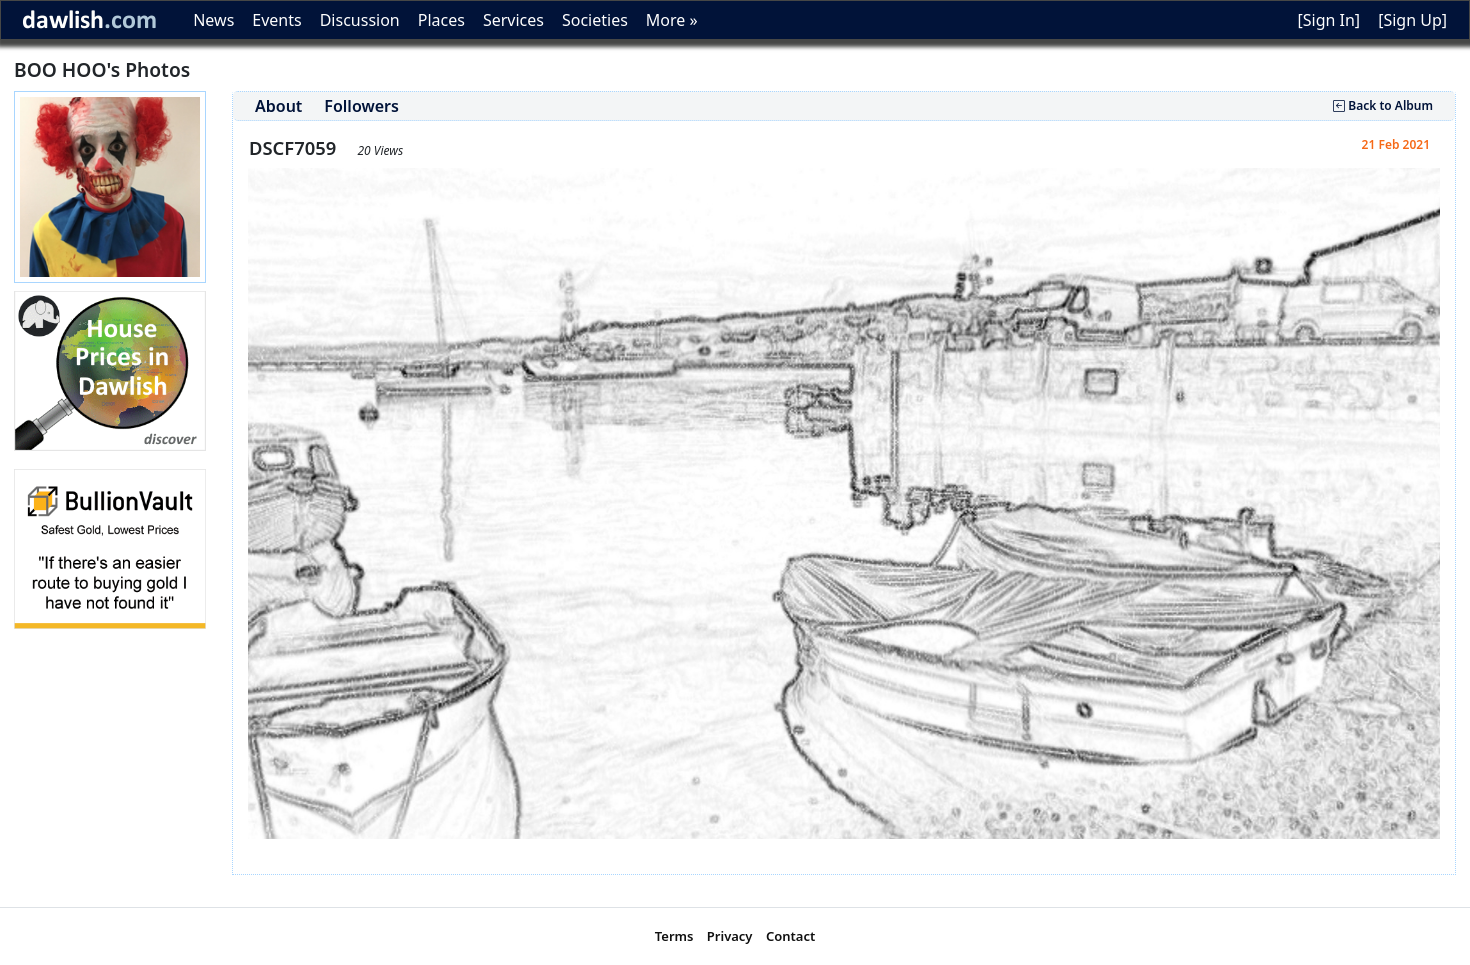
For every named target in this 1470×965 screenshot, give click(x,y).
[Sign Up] (1412, 20)
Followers (361, 106)
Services (513, 20)
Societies (595, 20)
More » (672, 20)
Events (276, 20)
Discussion (360, 20)
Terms (674, 936)
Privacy (730, 936)
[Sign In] (1328, 20)
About (278, 106)
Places (441, 20)
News (213, 20)
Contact (790, 936)
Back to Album (1383, 105)
